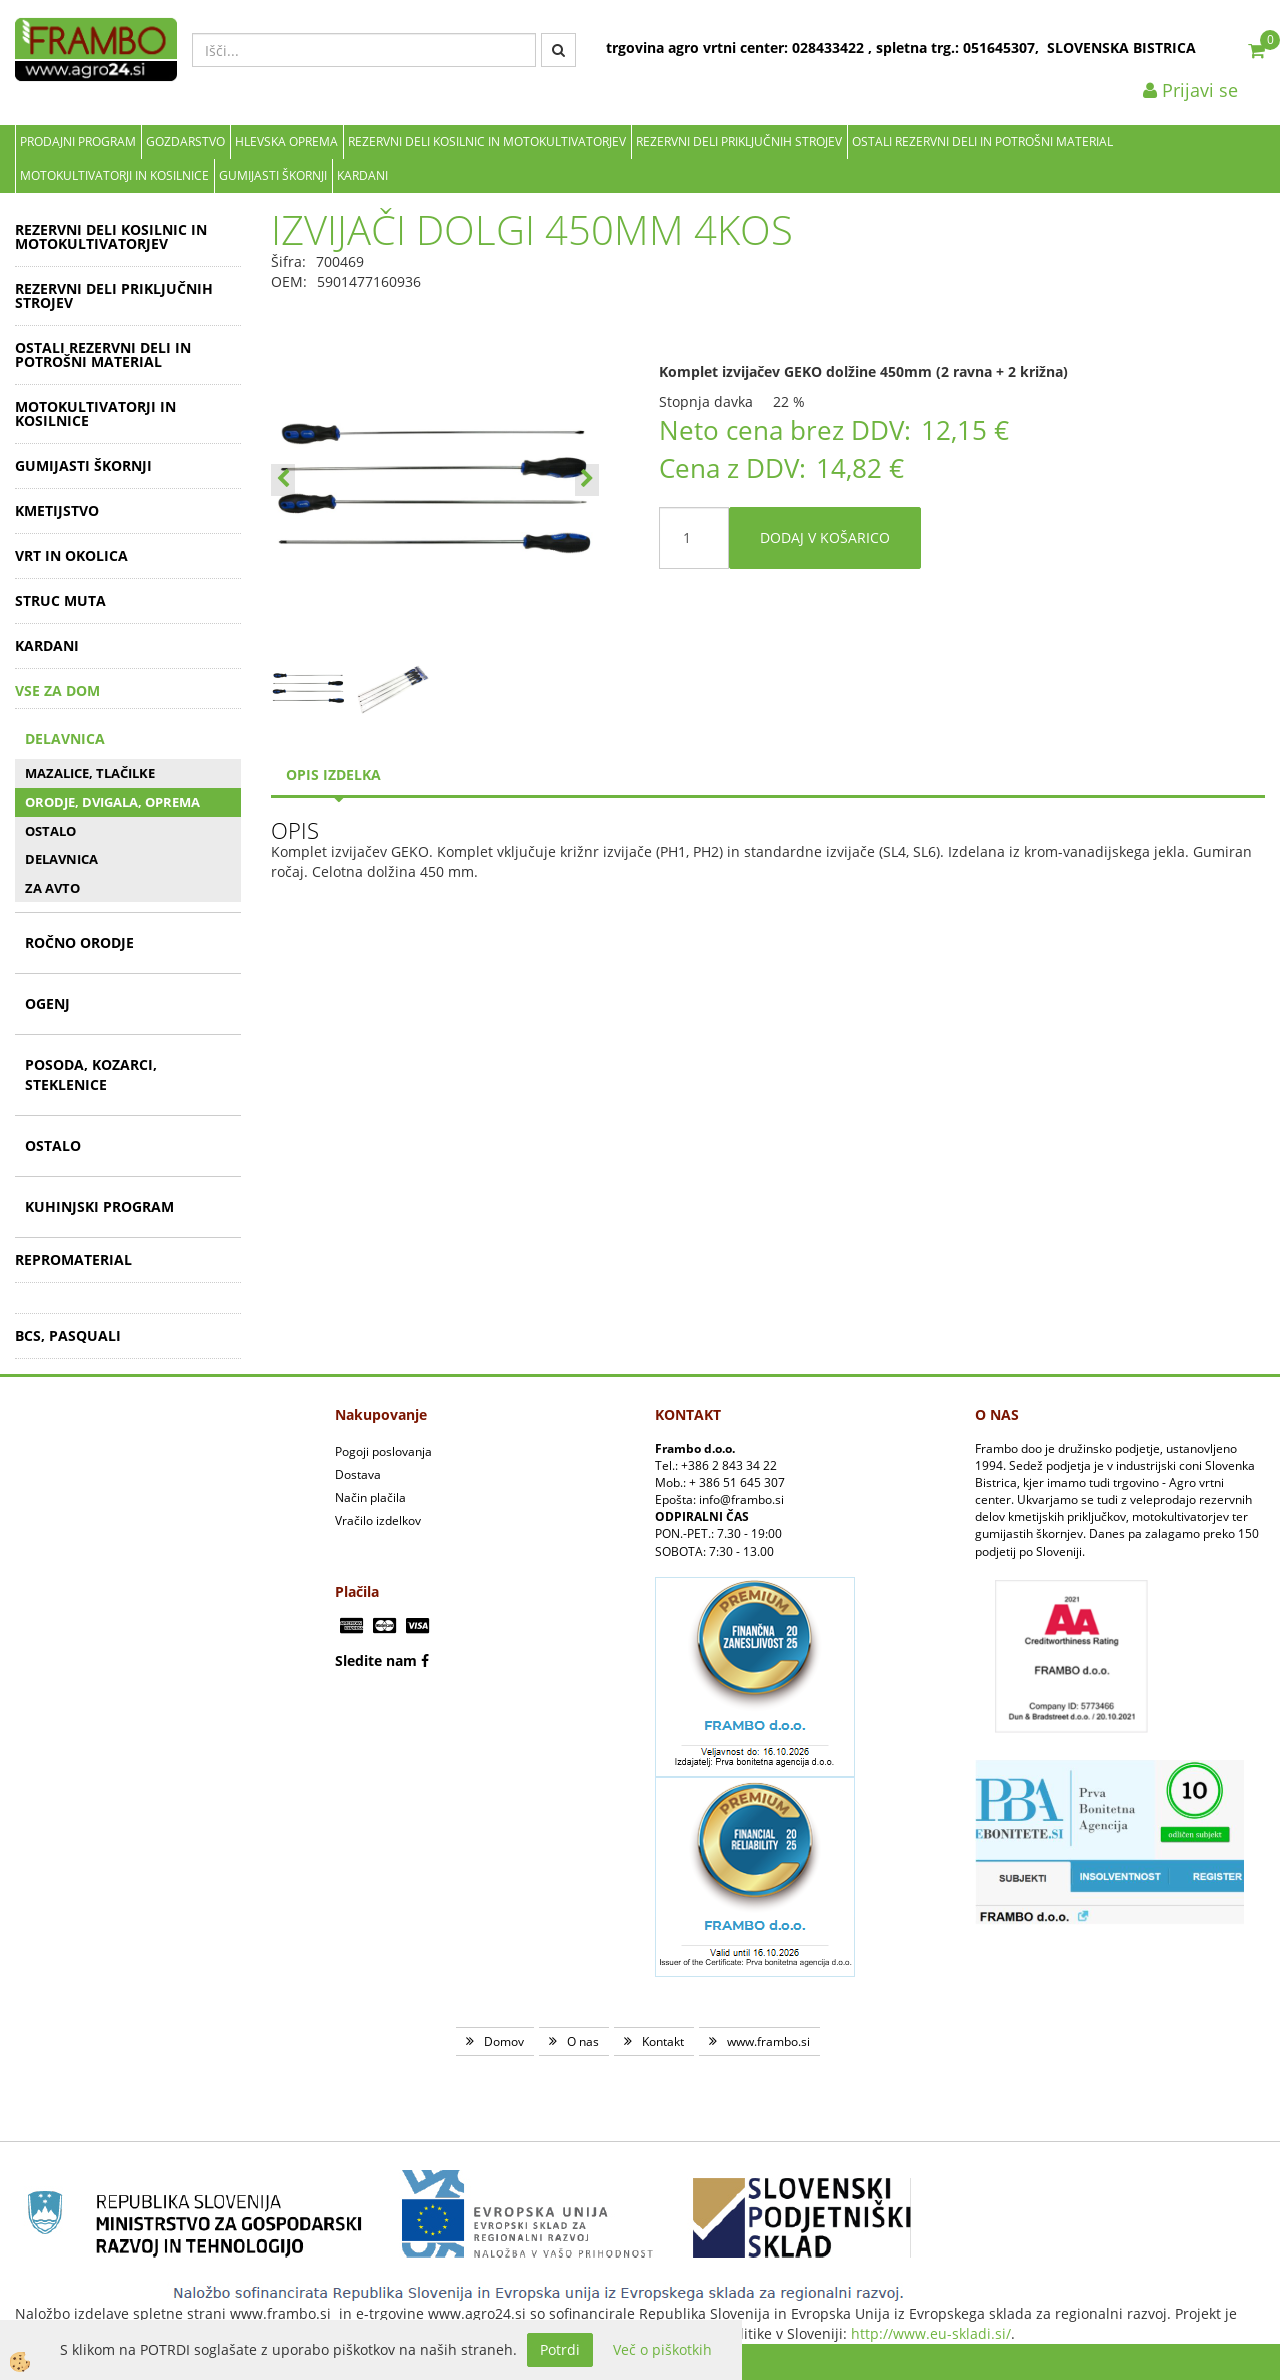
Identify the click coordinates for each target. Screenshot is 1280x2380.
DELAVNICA (65, 738)
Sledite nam (376, 1660)
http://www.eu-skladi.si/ (931, 2333)
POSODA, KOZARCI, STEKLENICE (91, 1074)
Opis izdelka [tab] (333, 774)
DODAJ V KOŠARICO (825, 537)
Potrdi (560, 2349)
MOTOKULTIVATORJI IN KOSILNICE (114, 175)
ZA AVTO (52, 888)
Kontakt (663, 2041)
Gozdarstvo (185, 141)
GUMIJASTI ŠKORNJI (273, 175)
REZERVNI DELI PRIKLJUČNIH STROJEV (739, 141)
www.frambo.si (768, 2041)
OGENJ (47, 1003)
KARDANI (362, 175)
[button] (587, 480)
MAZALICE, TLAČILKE (90, 773)
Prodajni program (78, 141)
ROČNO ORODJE (79, 942)
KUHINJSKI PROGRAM (99, 1206)
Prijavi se (1190, 90)
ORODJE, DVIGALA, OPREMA (112, 802)
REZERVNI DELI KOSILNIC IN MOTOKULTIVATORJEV (487, 141)
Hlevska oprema (286, 141)
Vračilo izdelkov (378, 1520)
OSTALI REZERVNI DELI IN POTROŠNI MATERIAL (982, 141)
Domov (504, 2041)
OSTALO (50, 831)
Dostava (358, 1474)
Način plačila (370, 1497)
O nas (583, 2041)
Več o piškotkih (662, 2349)
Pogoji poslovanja (383, 1451)
